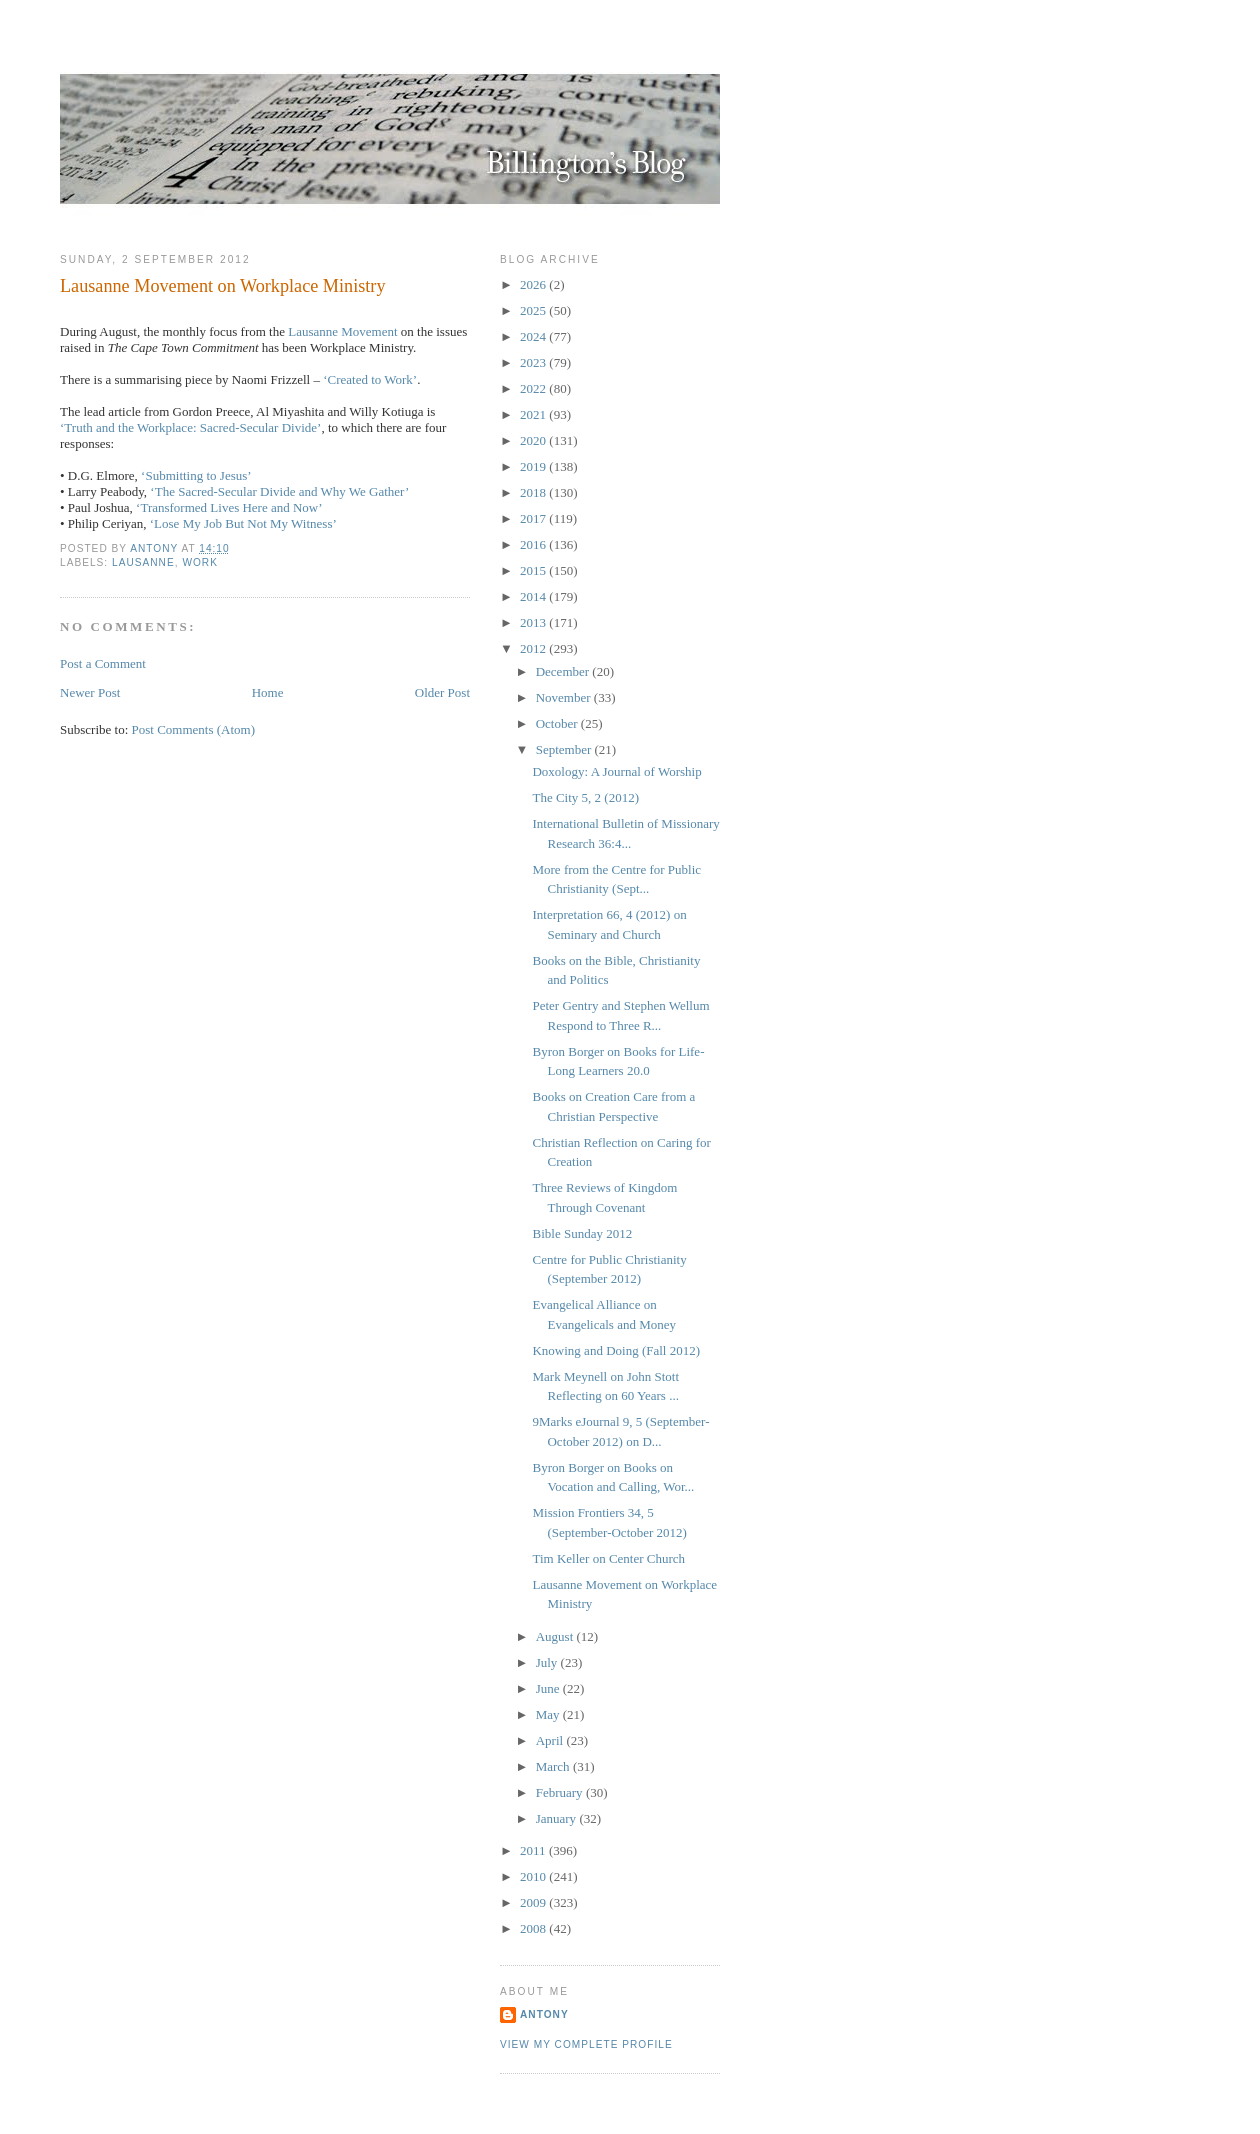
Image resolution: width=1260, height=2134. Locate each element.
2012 (534, 648)
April (551, 1740)
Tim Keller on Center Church (608, 1558)
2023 (534, 362)
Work (200, 562)
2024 (534, 336)
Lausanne (143, 562)
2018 (534, 492)
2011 (534, 1850)
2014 (534, 596)
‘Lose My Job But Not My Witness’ (243, 523)
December (564, 671)
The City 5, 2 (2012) (585, 797)
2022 (534, 388)
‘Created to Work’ (370, 379)
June (549, 1688)
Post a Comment (103, 663)
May (549, 1714)
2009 (534, 1902)
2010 (534, 1876)
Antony (544, 2014)
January (558, 1818)
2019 (534, 466)
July (548, 1662)
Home (268, 692)
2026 (534, 284)
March (554, 1766)
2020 (534, 440)
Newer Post (90, 692)
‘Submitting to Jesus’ (196, 475)
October (558, 723)
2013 (534, 622)
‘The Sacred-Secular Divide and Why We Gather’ (279, 491)
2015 (534, 570)
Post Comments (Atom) (194, 729)
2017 (534, 518)
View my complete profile (586, 2044)
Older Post (442, 692)
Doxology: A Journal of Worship (616, 771)
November (565, 697)
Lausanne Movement (342, 331)
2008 (534, 1928)
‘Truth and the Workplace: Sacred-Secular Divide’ (190, 427)
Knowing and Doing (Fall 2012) (616, 1350)
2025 (534, 310)
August (556, 1636)
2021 (534, 414)
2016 (534, 544)
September (565, 749)
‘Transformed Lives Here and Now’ (229, 507)
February (561, 1792)
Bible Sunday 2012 (582, 1233)
